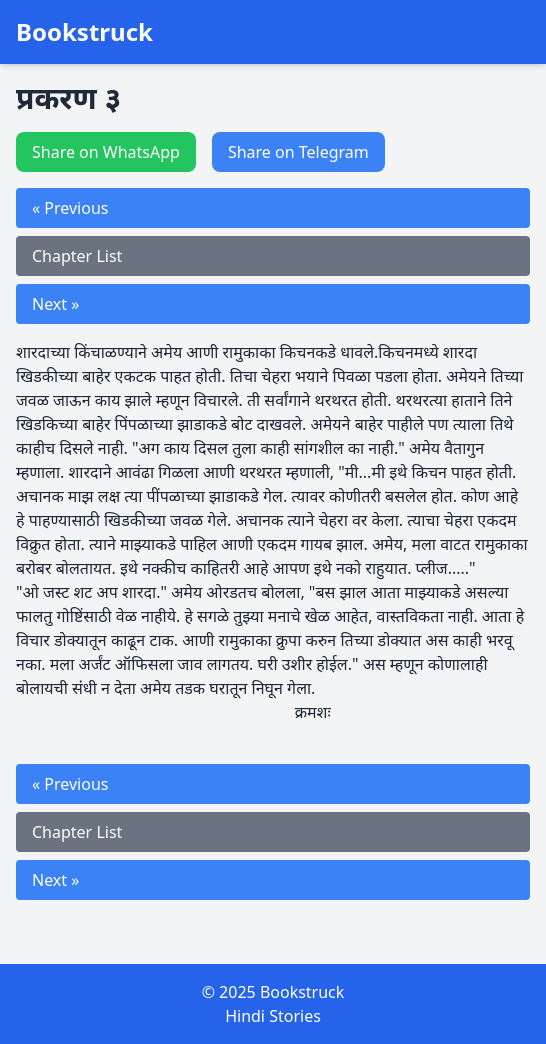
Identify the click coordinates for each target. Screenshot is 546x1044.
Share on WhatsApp (106, 152)
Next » (55, 304)
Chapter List (77, 256)
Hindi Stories (273, 1016)
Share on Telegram (298, 152)
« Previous (70, 208)
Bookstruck (84, 32)
